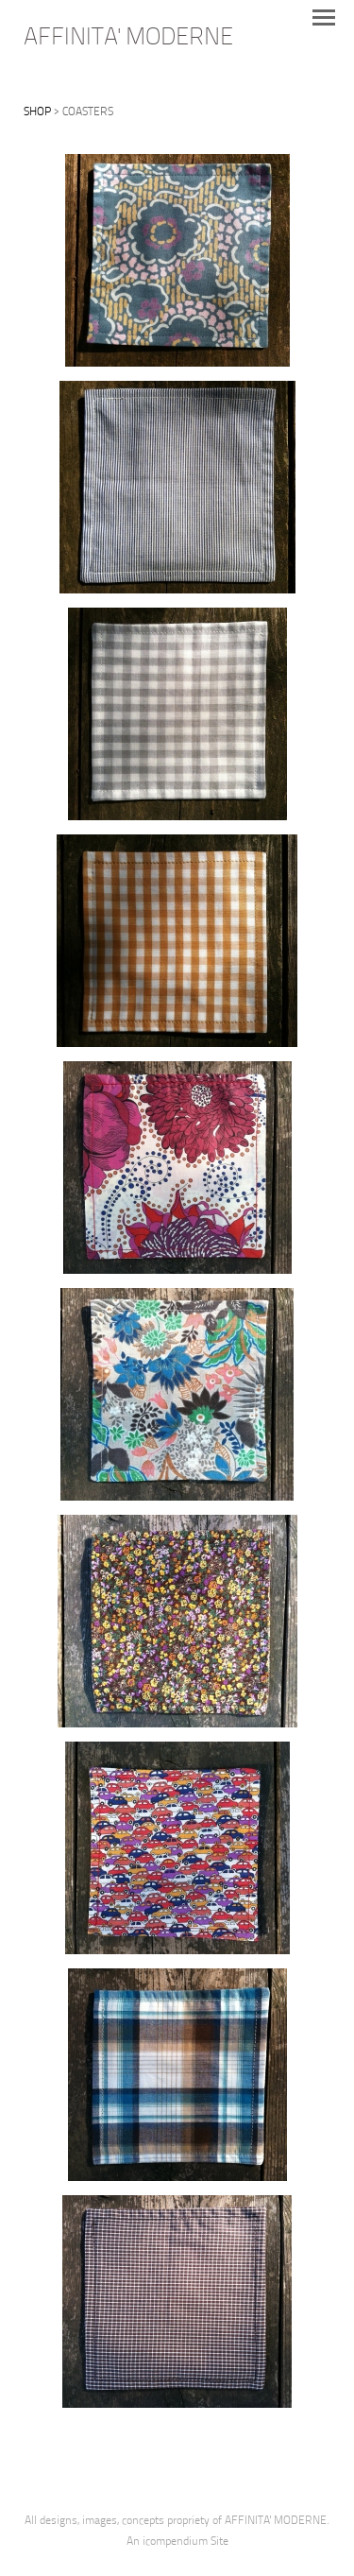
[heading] (128, 41)
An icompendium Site (177, 2542)
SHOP (37, 112)
